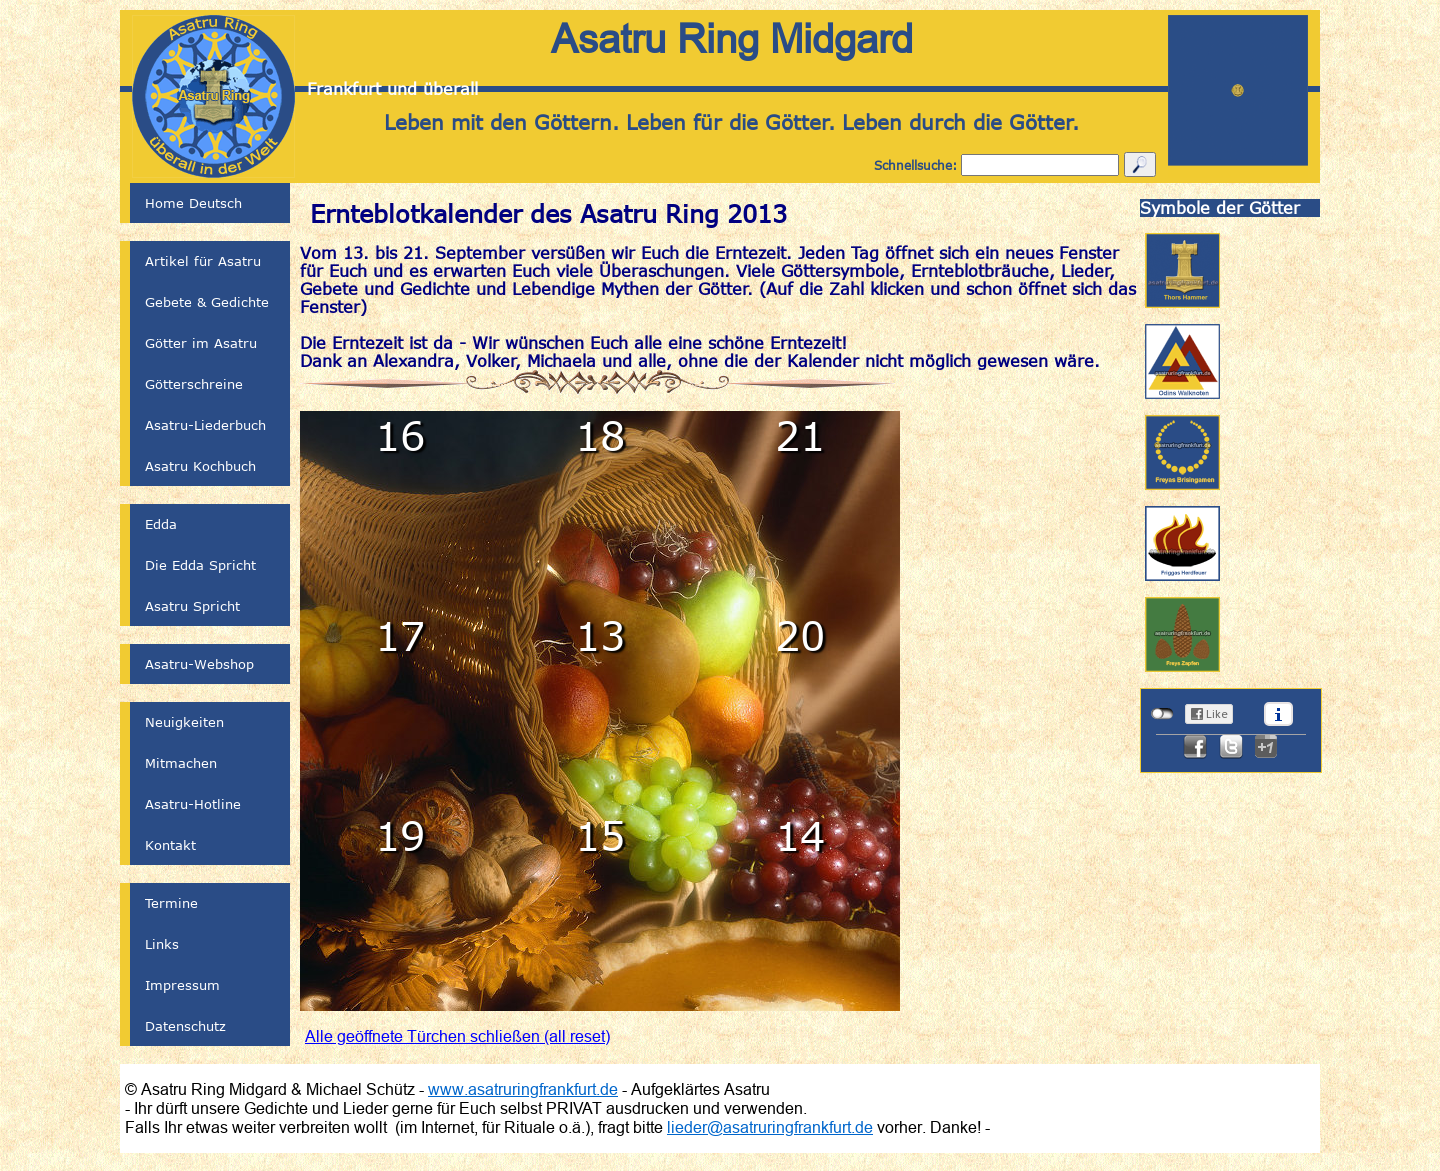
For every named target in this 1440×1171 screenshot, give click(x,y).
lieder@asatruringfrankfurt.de (770, 1127)
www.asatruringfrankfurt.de (523, 1089)
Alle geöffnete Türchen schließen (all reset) (457, 1036)
